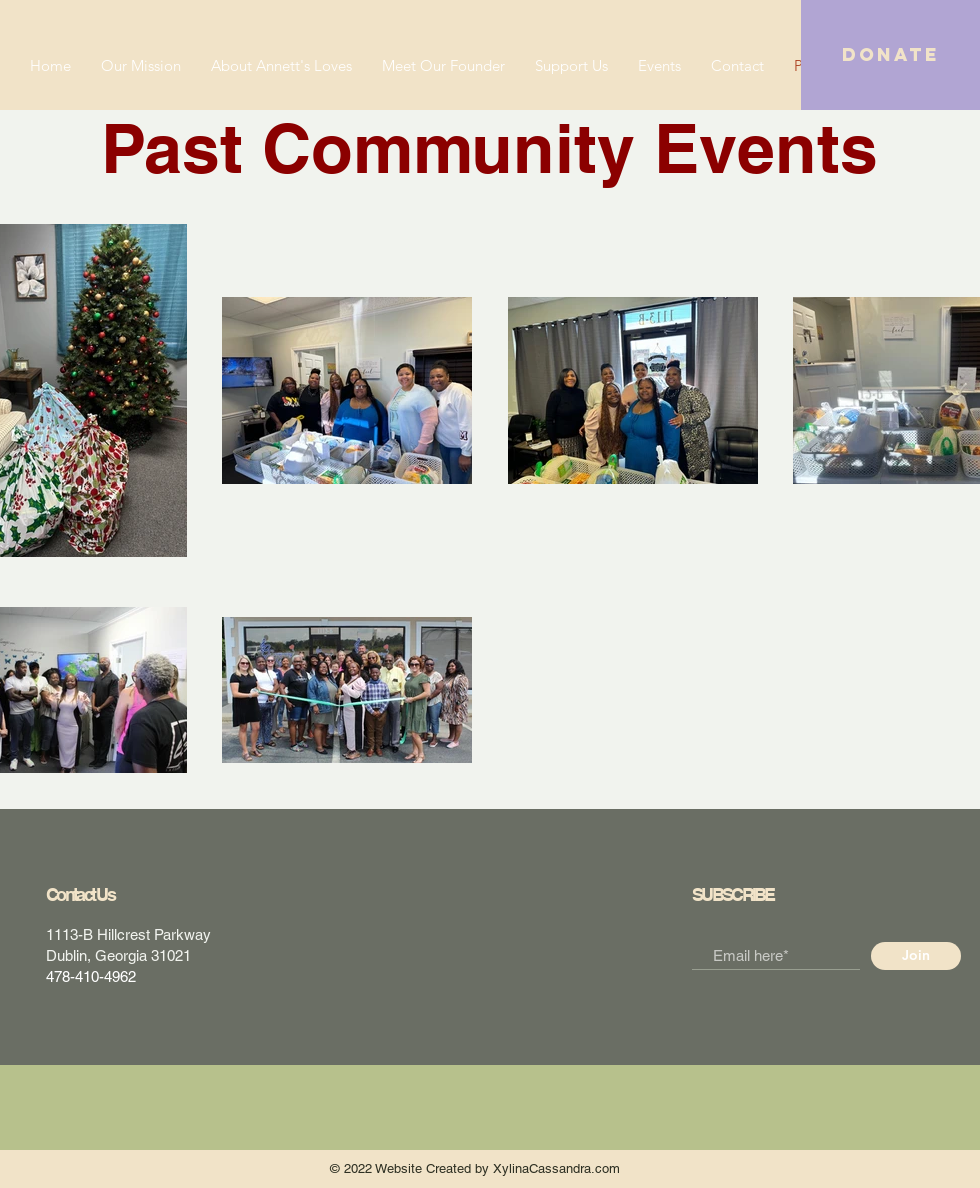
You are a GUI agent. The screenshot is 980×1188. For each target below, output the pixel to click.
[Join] (916, 956)
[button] (890, 55)
